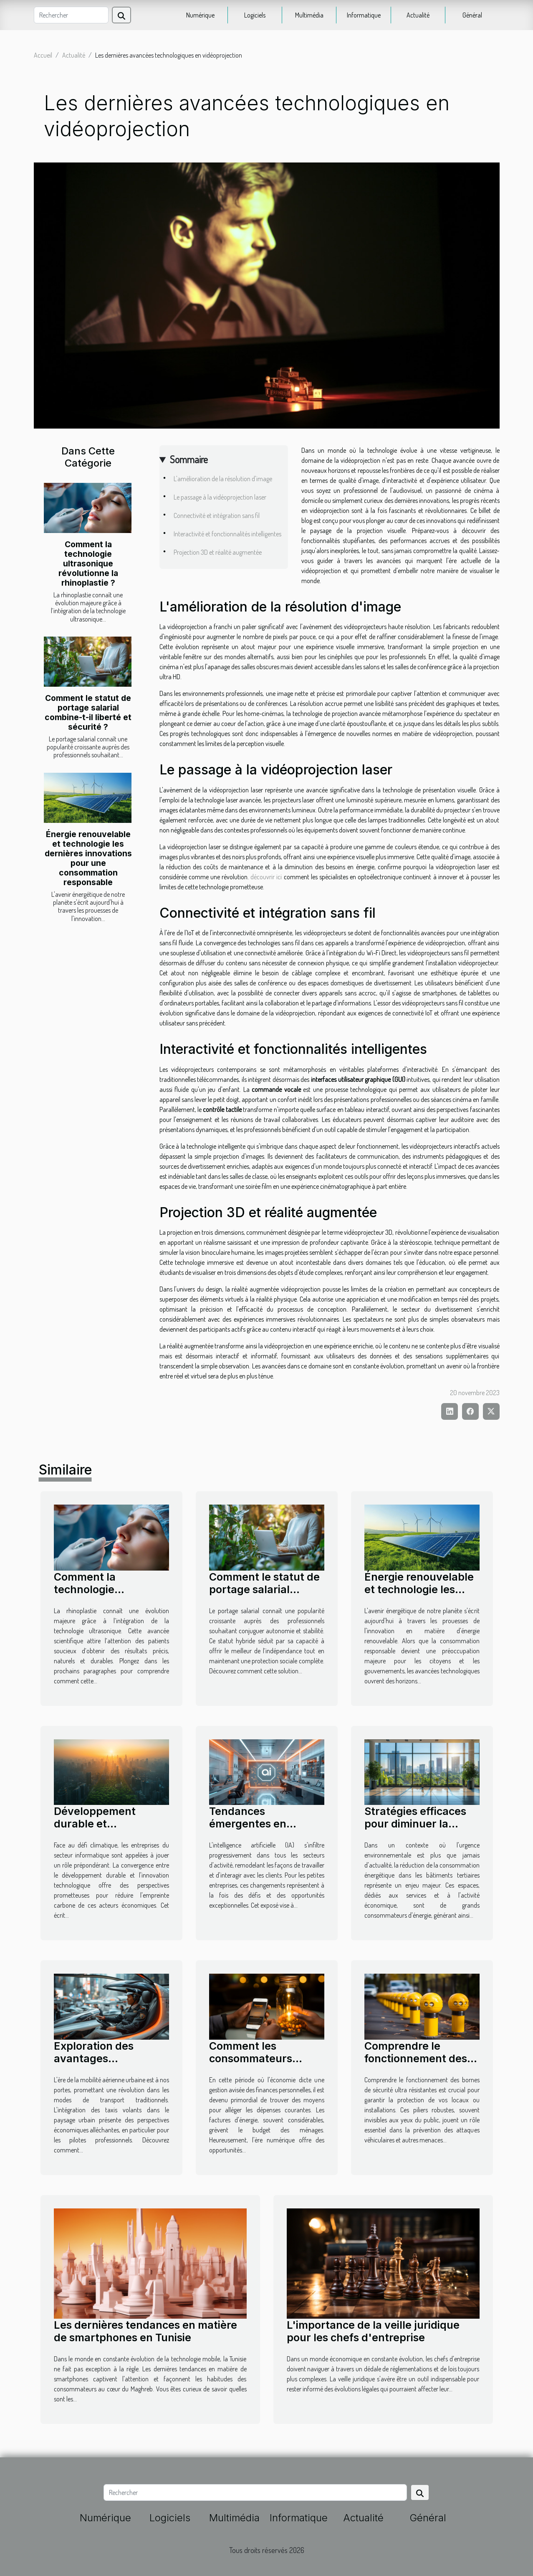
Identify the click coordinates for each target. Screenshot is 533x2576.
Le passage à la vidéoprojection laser (220, 497)
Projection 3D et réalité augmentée (218, 552)
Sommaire (189, 459)
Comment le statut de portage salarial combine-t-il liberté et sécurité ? (88, 712)
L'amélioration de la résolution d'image (223, 479)
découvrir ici (266, 877)
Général (472, 15)
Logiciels (254, 15)
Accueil (43, 55)
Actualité (418, 15)
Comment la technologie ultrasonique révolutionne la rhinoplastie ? (88, 563)
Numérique (200, 15)
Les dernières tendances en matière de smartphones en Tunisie (145, 2331)
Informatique (364, 15)
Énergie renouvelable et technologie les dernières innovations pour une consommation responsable (88, 858)
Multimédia (309, 15)
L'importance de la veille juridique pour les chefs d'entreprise (373, 2331)
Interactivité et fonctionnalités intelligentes (227, 534)
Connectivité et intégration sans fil (217, 515)
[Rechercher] (71, 15)
